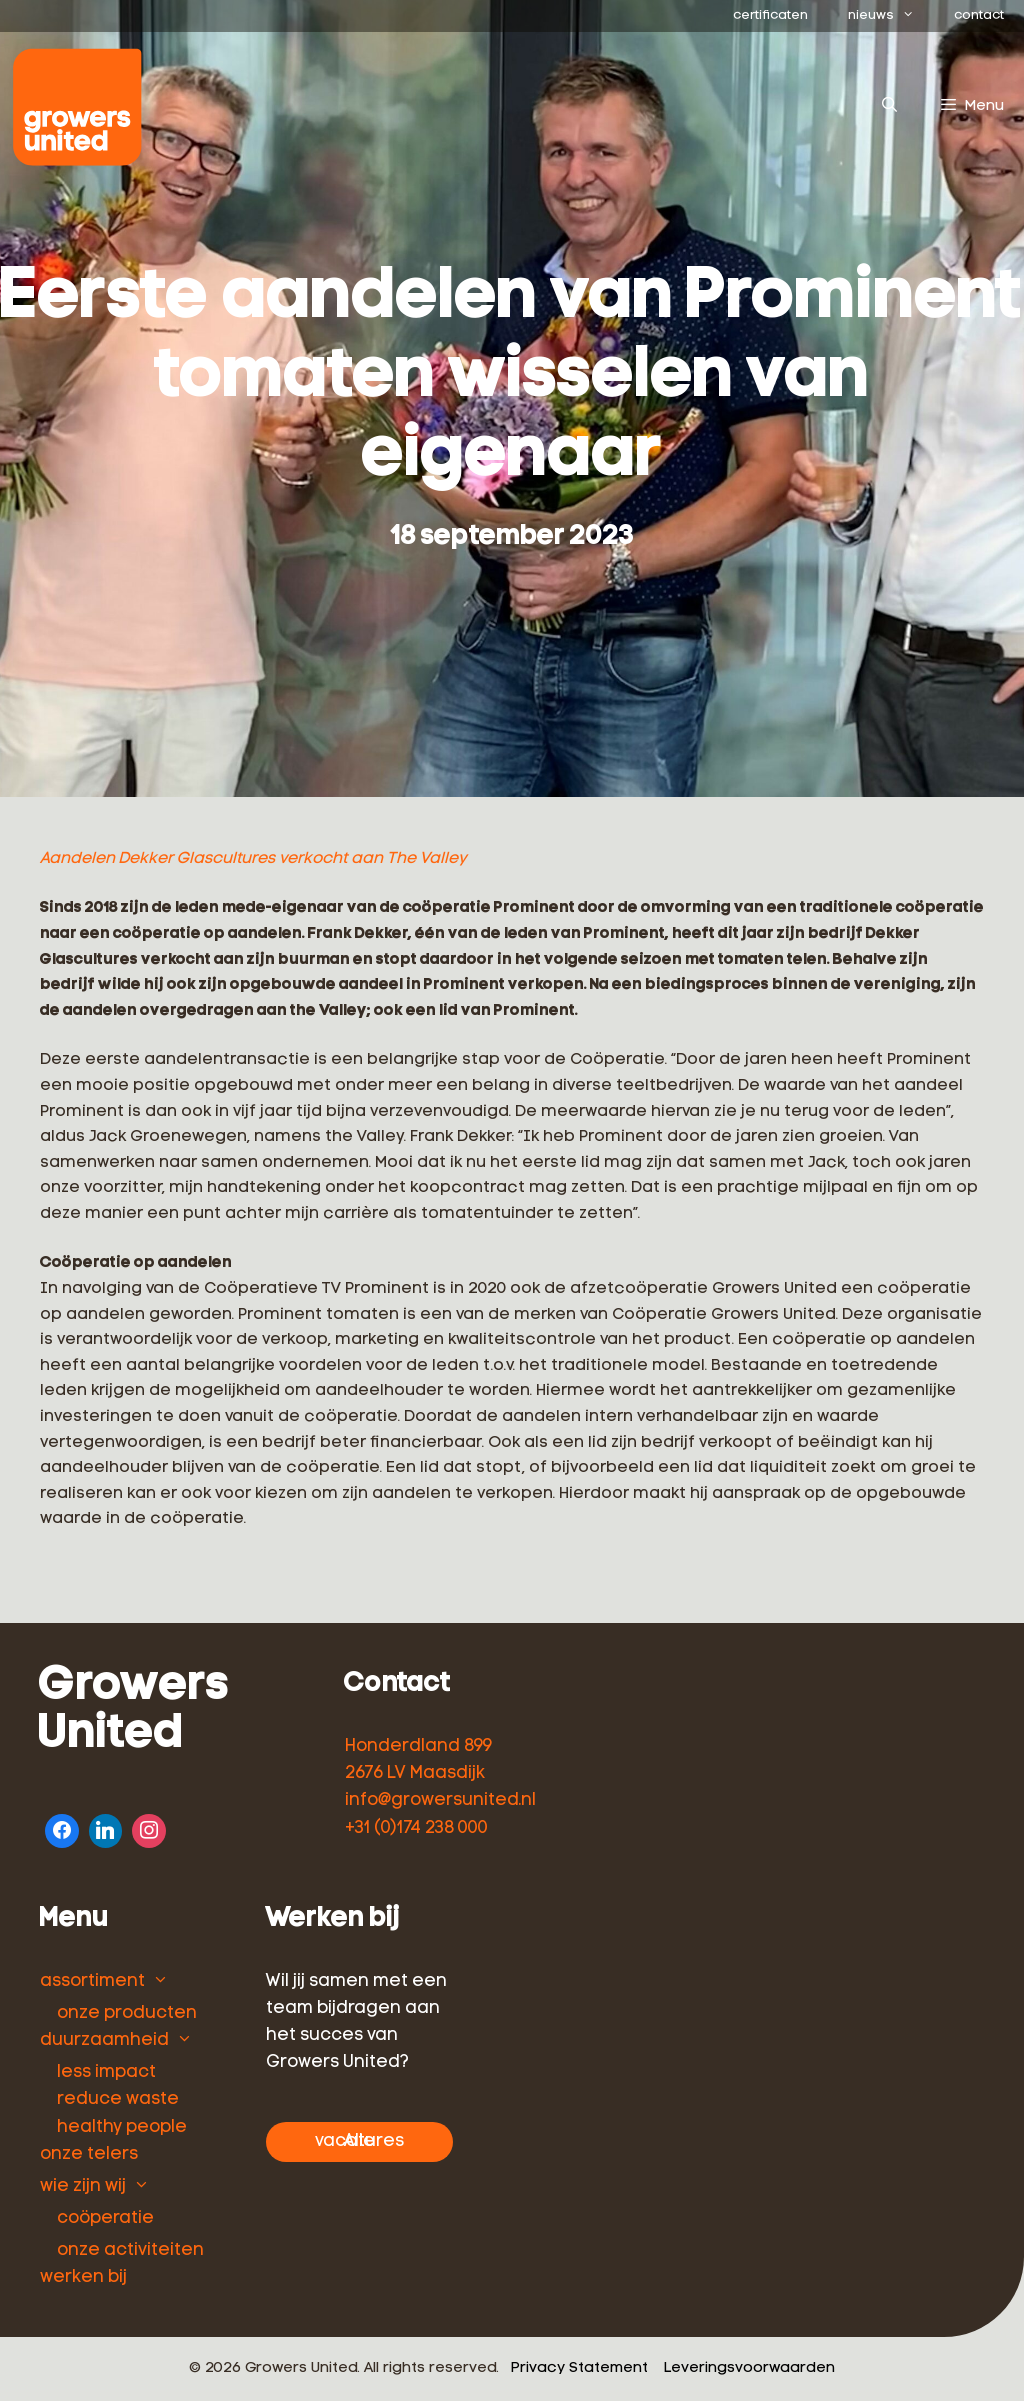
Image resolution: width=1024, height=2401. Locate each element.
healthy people (122, 2127)
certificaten (770, 15)
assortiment (92, 1981)
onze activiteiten (130, 2250)
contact (979, 15)
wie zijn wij (83, 2186)
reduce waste (118, 2099)
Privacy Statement (579, 2368)
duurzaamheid (104, 2040)
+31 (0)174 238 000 (416, 1828)
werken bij (83, 2277)
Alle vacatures (359, 2141)
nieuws (891, 16)
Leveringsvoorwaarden (749, 2368)
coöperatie (105, 2218)
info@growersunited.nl (440, 1800)
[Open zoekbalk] (888, 107)
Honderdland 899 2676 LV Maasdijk (418, 1760)
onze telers (89, 2154)
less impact (106, 2072)
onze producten (127, 2013)
